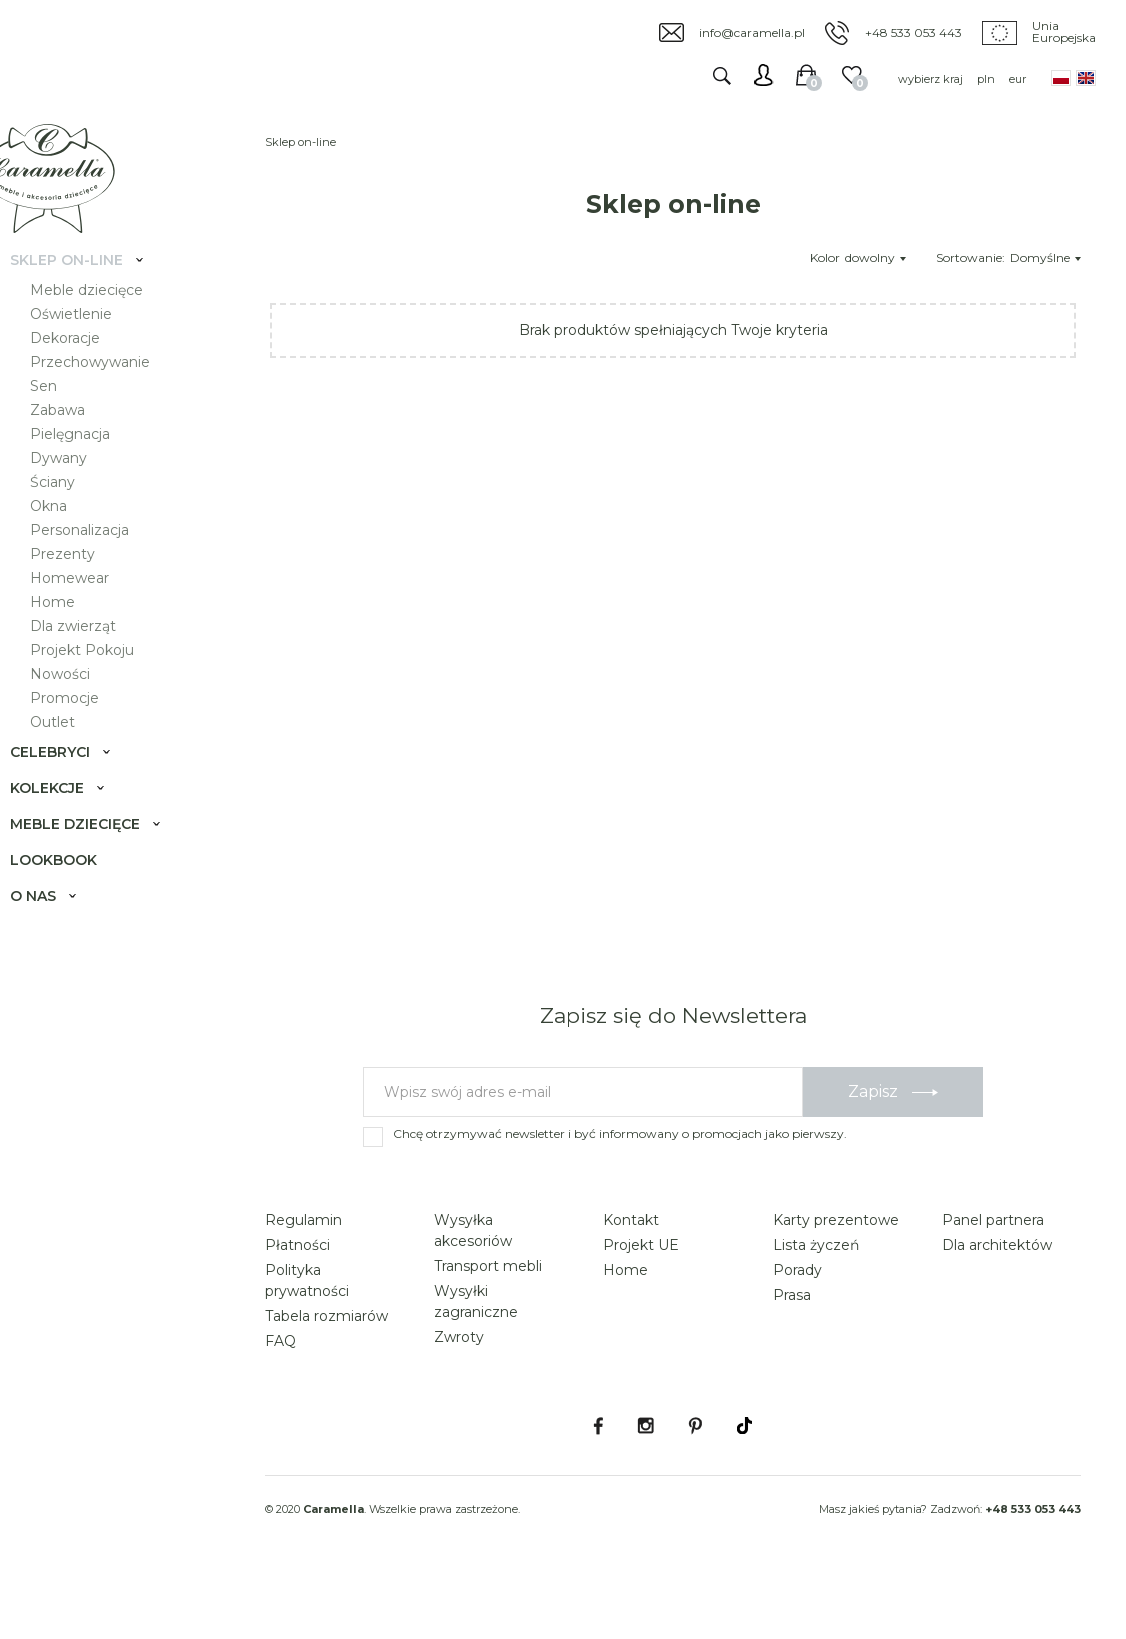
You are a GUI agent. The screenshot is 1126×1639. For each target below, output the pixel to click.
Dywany (78, 494)
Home (72, 638)
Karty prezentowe (836, 1276)
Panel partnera (993, 1276)
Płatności (297, 1301)
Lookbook (73, 896)
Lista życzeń (816, 1301)
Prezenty (82, 590)
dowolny (875, 257)
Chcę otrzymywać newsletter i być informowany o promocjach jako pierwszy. (620, 1189)
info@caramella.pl (752, 32)
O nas (53, 932)
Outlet (72, 758)
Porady (797, 1326)
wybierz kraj (930, 80)
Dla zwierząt (93, 662)
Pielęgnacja (90, 470)
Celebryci (70, 788)
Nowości (80, 710)
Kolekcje (67, 824)
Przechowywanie (110, 398)
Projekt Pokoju (102, 686)
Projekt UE (641, 1301)
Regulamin (303, 1276)
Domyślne (1045, 257)
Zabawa (77, 446)
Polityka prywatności (307, 1336)
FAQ (280, 1397)
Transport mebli (488, 1322)
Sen (63, 422)
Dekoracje (85, 374)
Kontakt (631, 1276)
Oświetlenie (91, 350)
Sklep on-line (86, 296)
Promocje (84, 734)
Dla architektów (997, 1301)
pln (986, 80)
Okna (68, 542)
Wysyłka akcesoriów (473, 1286)
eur (1017, 80)
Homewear (89, 614)
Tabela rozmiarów (326, 1372)
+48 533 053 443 (913, 32)
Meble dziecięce (106, 326)
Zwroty (459, 1393)
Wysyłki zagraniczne (476, 1357)
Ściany (72, 518)
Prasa (792, 1351)
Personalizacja (99, 566)
